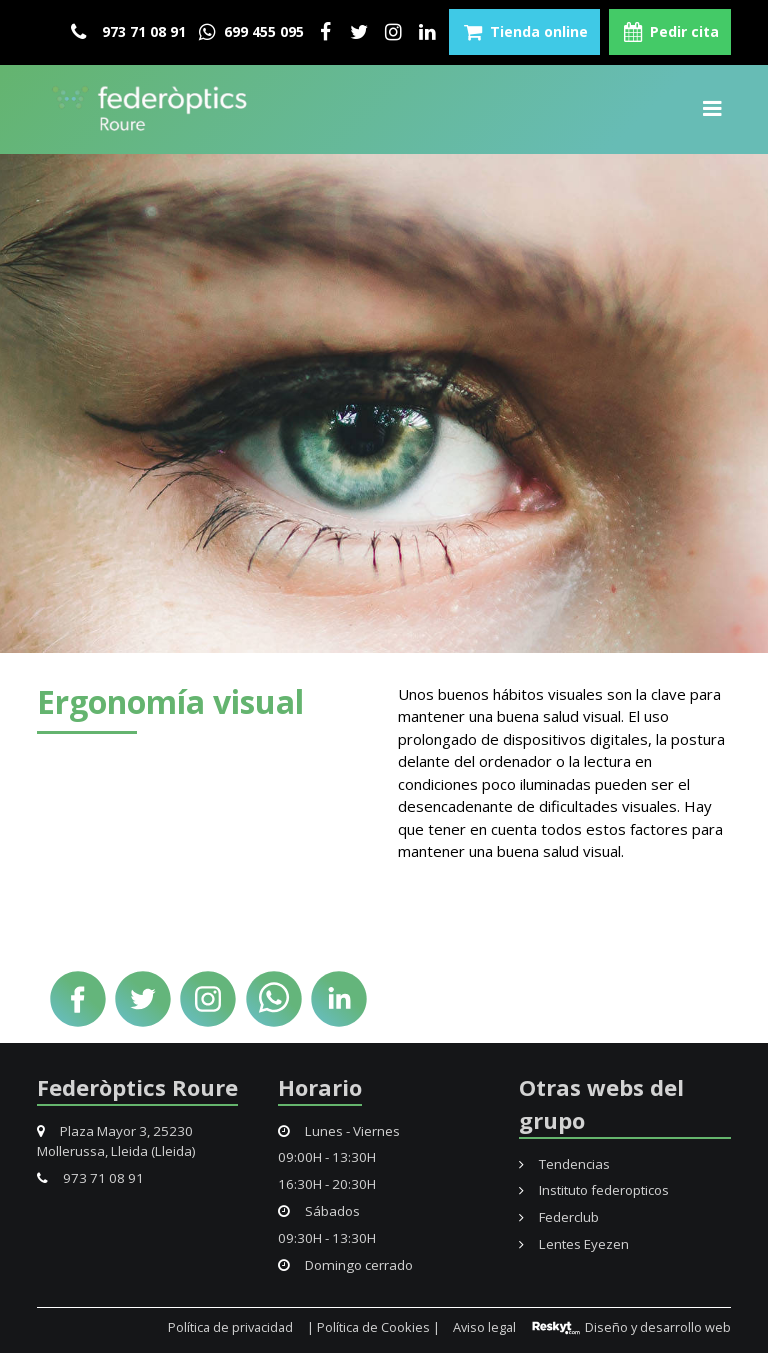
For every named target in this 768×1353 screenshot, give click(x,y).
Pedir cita (670, 32)
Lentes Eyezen (574, 1244)
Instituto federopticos (594, 1190)
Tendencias (564, 1164)
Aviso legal (484, 1327)
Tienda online (524, 32)
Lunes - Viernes (339, 1131)
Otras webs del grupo (601, 1103)
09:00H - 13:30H (327, 1157)
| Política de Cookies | (373, 1327)
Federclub (559, 1217)
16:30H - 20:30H (327, 1184)
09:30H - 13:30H (327, 1238)
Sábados (319, 1211)
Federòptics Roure (137, 1087)
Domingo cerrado (345, 1265)
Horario (320, 1087)
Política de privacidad (230, 1327)
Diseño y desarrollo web (630, 1327)
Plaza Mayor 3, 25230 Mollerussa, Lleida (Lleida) (116, 1141)
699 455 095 (249, 32)
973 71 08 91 (128, 32)
